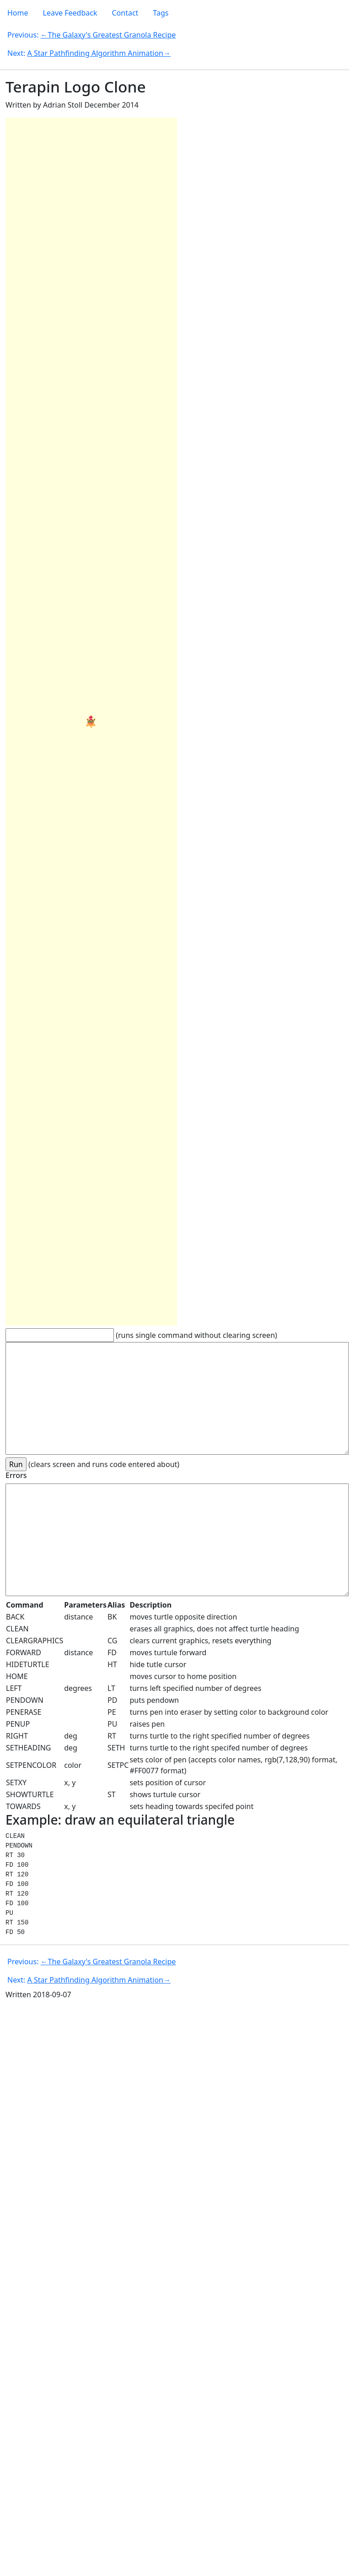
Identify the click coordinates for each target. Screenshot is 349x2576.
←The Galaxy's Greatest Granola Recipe (108, 35)
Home (17, 13)
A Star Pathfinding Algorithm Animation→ (99, 53)
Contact (125, 13)
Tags (160, 13)
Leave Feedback (70, 13)
